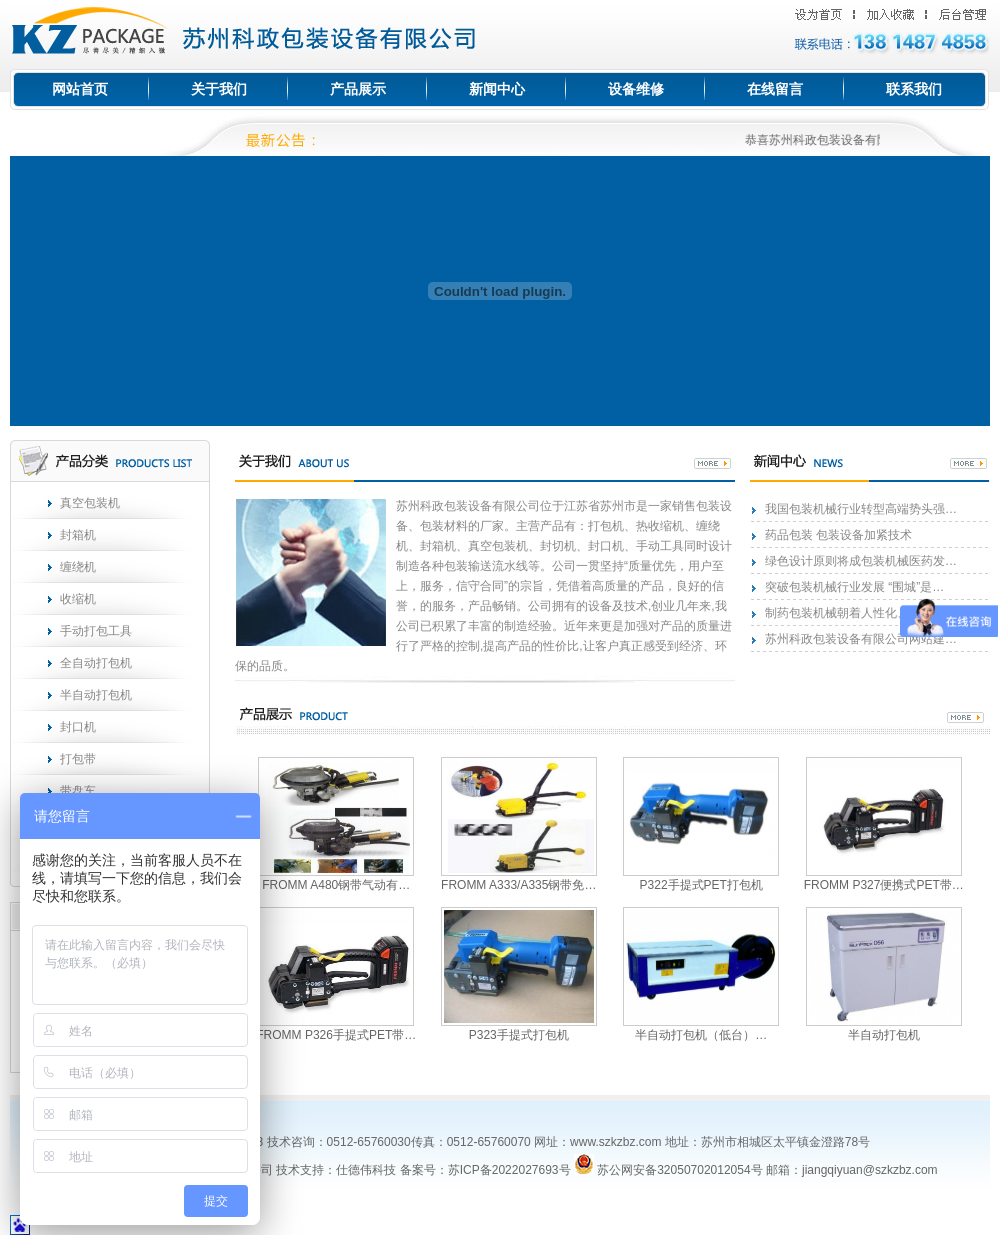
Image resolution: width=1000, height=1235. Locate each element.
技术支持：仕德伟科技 (336, 1170)
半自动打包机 (96, 695)
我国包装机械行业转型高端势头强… (861, 509)
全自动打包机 (96, 663)
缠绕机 (78, 567)
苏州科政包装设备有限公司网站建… (861, 639)
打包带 (78, 759)
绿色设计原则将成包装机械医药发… (861, 561)
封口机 (78, 727)
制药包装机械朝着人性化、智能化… (861, 613)
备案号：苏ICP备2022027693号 (483, 1170)
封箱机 (78, 535)
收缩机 (78, 599)
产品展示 (358, 89)
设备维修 (636, 89)
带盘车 (78, 791)
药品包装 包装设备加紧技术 (838, 535)
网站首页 (80, 89)
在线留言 (775, 89)
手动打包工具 (96, 631)
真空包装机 (90, 503)
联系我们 (914, 89)
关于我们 (219, 89)
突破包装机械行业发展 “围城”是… (854, 587)
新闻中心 (497, 89)
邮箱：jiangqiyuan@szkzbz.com (852, 1170)
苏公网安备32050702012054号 (668, 1170)
